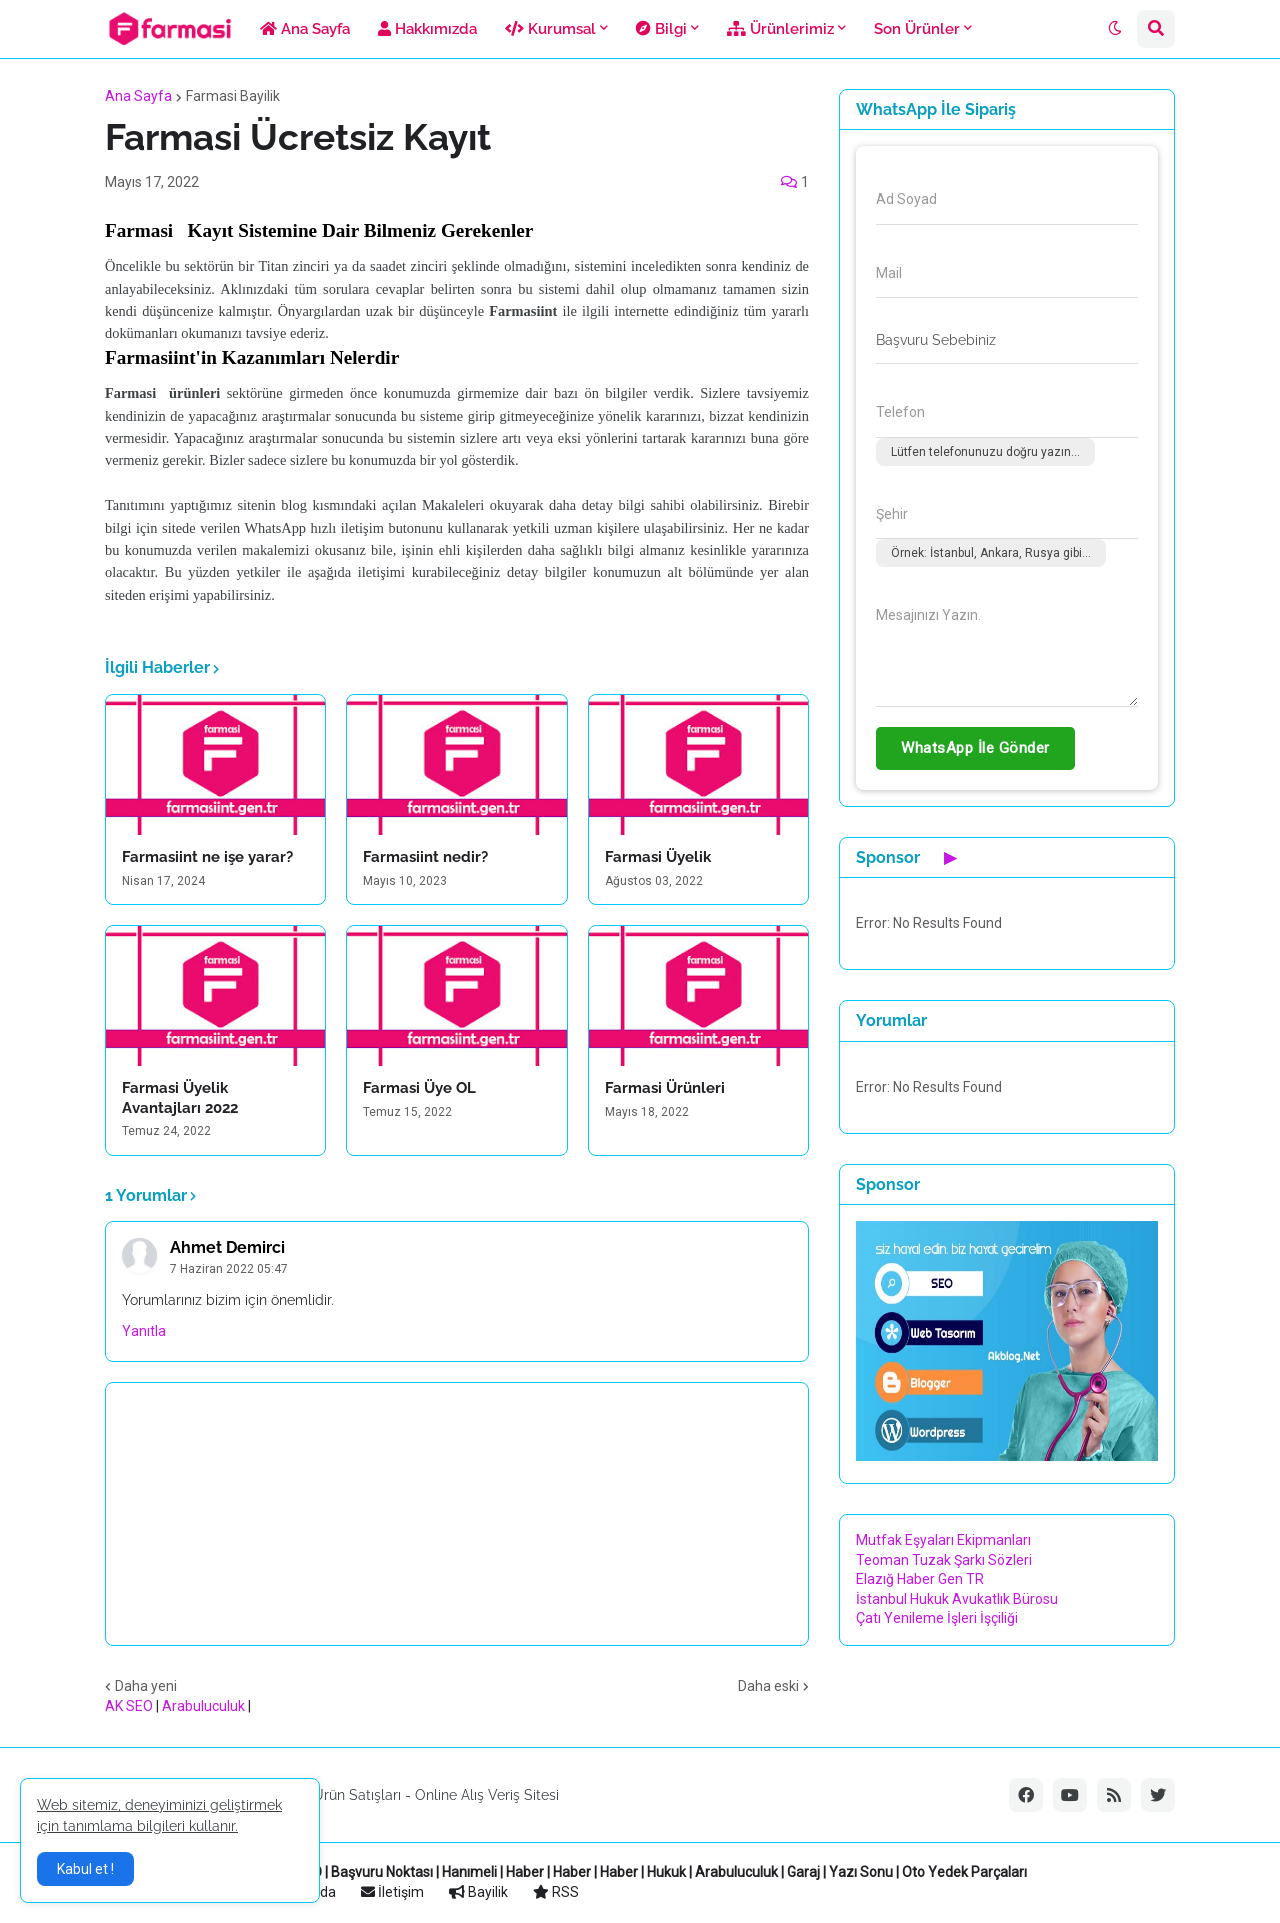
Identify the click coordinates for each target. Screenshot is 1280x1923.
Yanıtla (144, 1331)
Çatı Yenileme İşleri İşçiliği (937, 1618)
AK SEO (129, 1706)
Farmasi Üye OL (419, 1088)
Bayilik (478, 1892)
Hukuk (666, 1872)
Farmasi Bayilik (233, 96)
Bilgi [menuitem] (661, 29)
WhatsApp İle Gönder (975, 748)
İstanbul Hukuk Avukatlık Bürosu (957, 1599)
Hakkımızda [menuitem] (427, 29)
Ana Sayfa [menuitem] (305, 29)
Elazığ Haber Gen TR (920, 1579)
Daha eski (768, 1686)
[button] (1115, 29)
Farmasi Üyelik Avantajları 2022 (180, 1098)
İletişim (392, 1892)
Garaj (803, 1872)
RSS (556, 1892)
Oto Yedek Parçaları (964, 1872)
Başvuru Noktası (382, 1872)
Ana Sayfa (138, 96)
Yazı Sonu (861, 1872)
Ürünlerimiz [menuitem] (780, 29)
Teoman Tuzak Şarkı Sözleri (944, 1560)
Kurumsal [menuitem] (550, 29)
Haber (525, 1872)
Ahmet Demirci (227, 1247)
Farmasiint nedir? (425, 857)
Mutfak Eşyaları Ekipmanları (943, 1540)
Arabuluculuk (203, 1706)
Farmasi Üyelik (658, 857)
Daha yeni (146, 1686)
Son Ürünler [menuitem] (917, 29)
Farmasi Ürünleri (665, 1088)
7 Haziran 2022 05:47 (229, 1269)
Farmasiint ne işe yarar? (207, 857)
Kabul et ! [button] (85, 1869)
